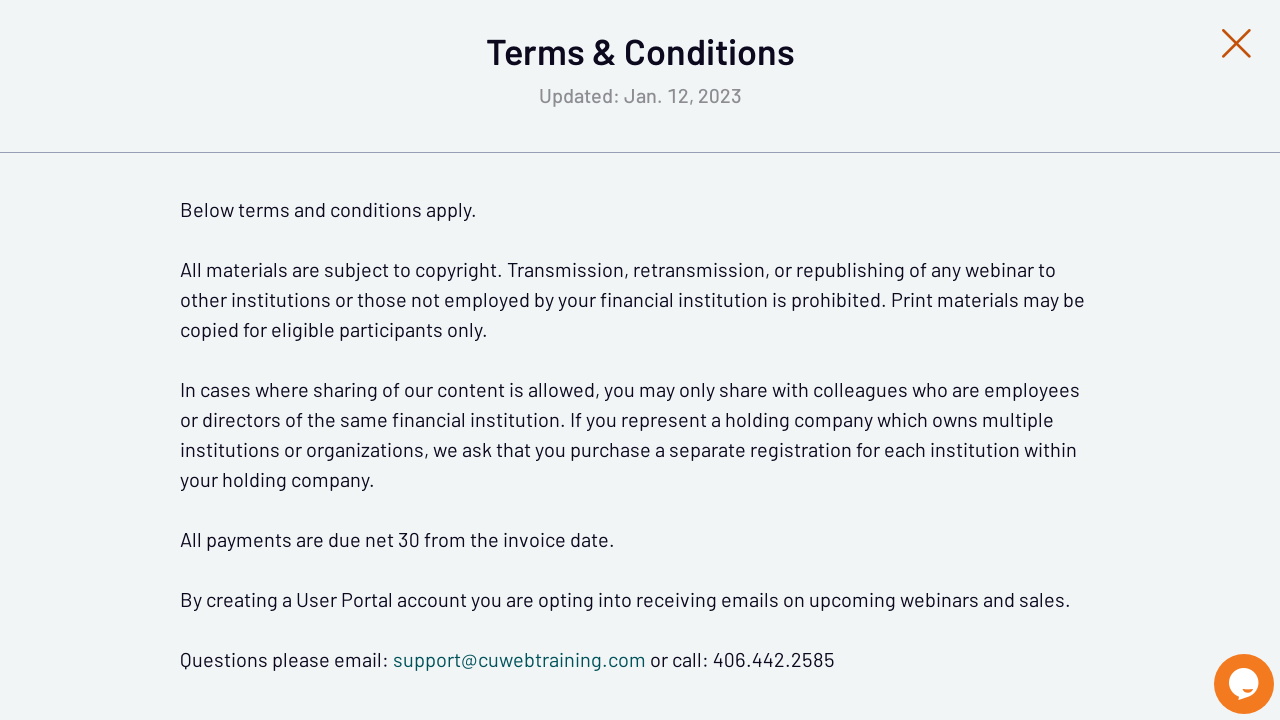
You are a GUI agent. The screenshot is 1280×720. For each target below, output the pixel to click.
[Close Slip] (1055, 65)
